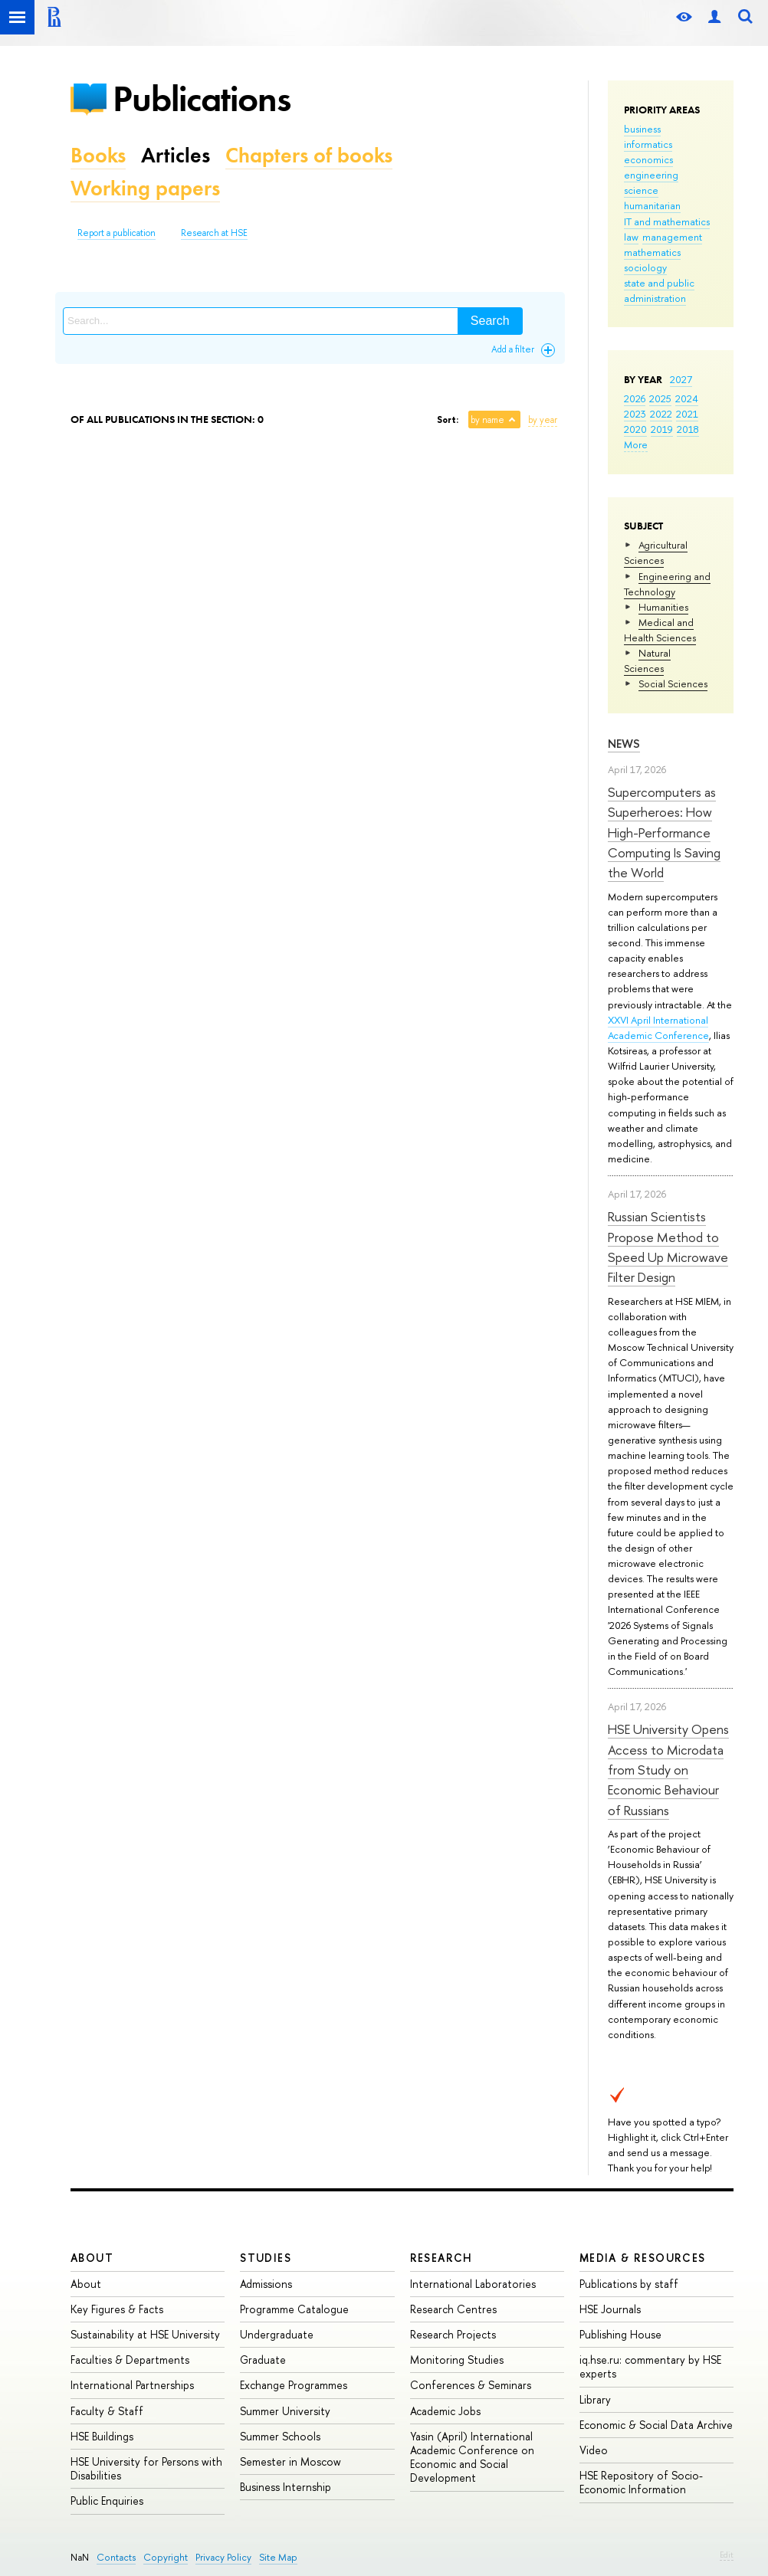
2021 (687, 414)
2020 (635, 429)
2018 (688, 429)
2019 (662, 429)
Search (490, 320)
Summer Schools (280, 2436)
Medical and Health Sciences (660, 629)
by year (542, 420)
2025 (660, 398)
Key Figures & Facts (117, 2309)
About (92, 2257)
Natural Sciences (647, 660)
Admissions (266, 2283)
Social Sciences (672, 683)
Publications (201, 98)
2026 (634, 398)
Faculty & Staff (107, 2411)
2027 (681, 379)
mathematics (652, 252)
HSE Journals (610, 2309)
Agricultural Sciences (656, 552)
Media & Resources (642, 2257)
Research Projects (453, 2334)
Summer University (285, 2411)
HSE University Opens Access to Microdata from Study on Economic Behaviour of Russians (668, 1769)
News (624, 744)
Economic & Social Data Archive (656, 2424)
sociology (645, 267)
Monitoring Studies (457, 2359)
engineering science (651, 182)
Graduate (263, 2359)
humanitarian (652, 205)
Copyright (165, 2557)
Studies (265, 2257)
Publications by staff (628, 2283)
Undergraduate (276, 2334)
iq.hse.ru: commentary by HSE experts (650, 2366)
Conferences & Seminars (470, 2385)
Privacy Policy (223, 2557)
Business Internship (285, 2486)
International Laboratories (473, 2283)
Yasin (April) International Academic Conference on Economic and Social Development (472, 2457)
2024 (686, 398)
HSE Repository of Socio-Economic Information (641, 2482)
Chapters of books (308, 155)
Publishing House (620, 2334)
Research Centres (453, 2309)
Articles (175, 155)
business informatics (648, 136)
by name (487, 420)
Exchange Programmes (293, 2385)
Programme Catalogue (294, 2309)
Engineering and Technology (667, 583)
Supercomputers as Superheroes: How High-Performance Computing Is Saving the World (664, 832)
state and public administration (659, 290)
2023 (635, 414)
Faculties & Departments (130, 2359)
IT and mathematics (667, 221)
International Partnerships (132, 2385)
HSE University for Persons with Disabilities (146, 2468)
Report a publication (116, 233)
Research (441, 2257)
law (631, 237)
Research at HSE (214, 233)
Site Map (278, 2557)
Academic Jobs (445, 2411)
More (636, 444)
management (672, 237)
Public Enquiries (107, 2500)
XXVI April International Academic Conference (658, 1027)
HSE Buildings (102, 2436)
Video (593, 2450)
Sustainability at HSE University (145, 2334)
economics (648, 159)
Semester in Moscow (290, 2461)
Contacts (116, 2557)
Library (595, 2399)
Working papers (145, 188)
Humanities (663, 607)
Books (98, 155)
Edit (727, 2554)
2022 (661, 414)
